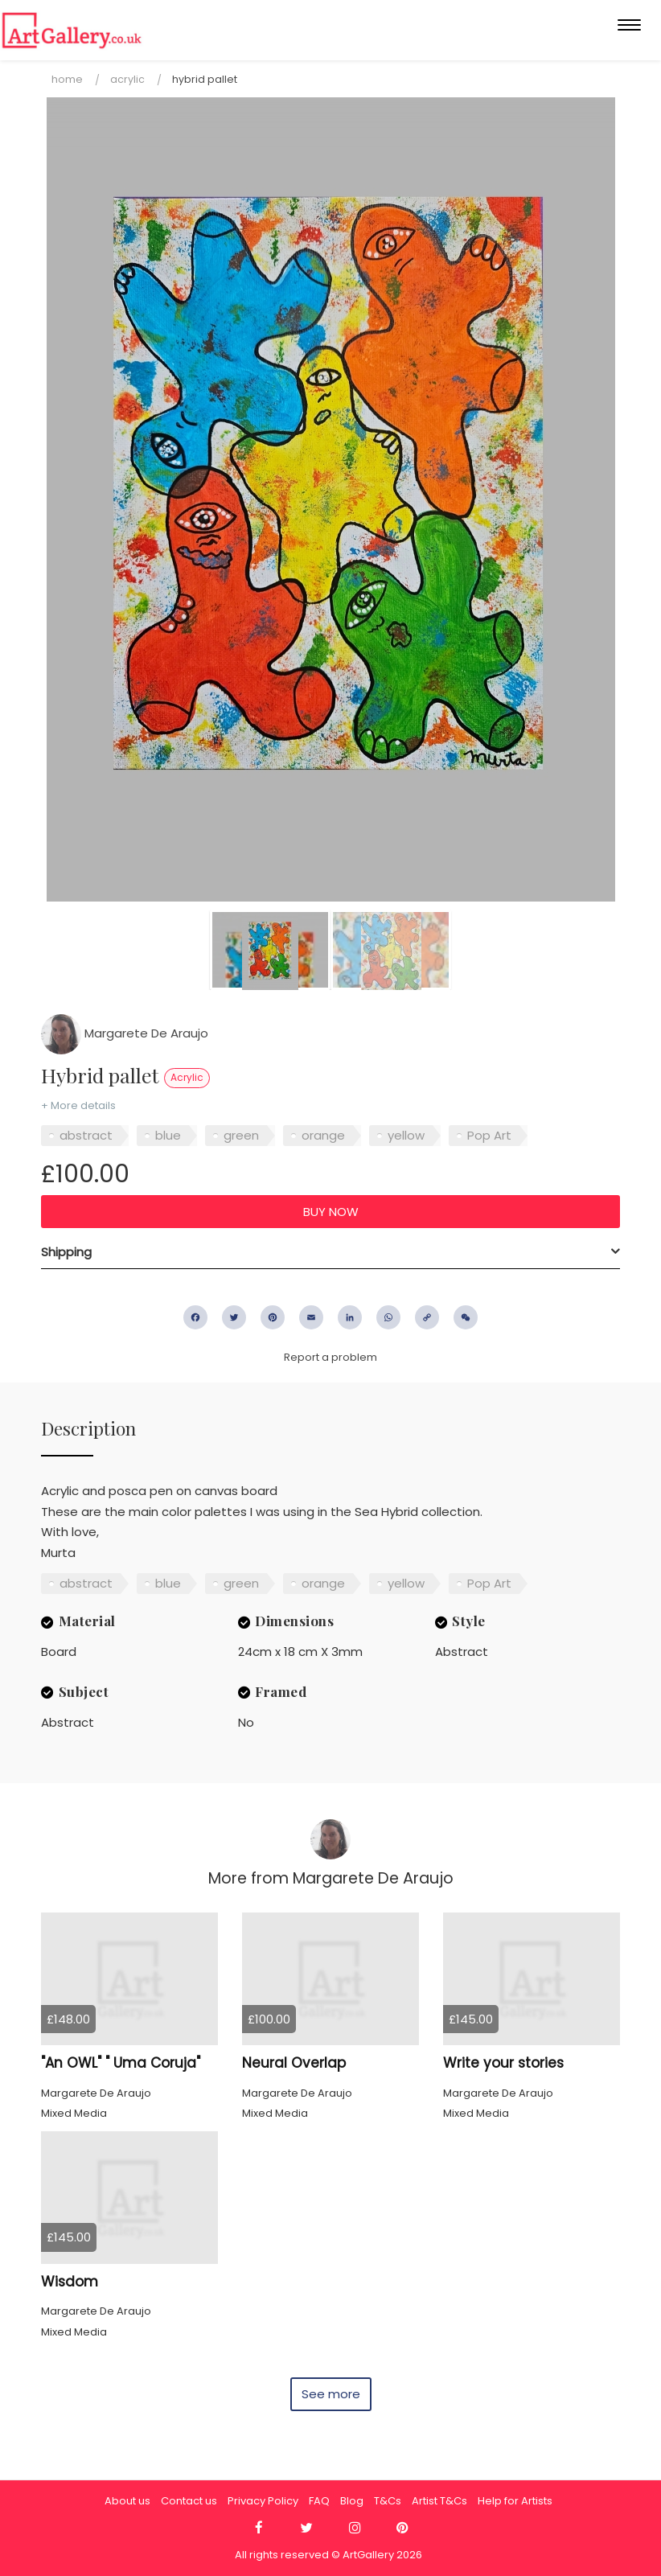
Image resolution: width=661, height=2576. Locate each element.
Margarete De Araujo (124, 1033)
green (241, 1135)
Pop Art (489, 1135)
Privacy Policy (263, 2500)
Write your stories (503, 2063)
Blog (351, 2500)
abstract (86, 1135)
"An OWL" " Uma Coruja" (120, 2063)
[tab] (330, 1252)
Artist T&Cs (439, 2500)
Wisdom (69, 2281)
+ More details (78, 1105)
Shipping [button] (66, 1251)
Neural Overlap (294, 2063)
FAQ (319, 2500)
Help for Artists (515, 2500)
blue (168, 1135)
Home (67, 79)
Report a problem (330, 1357)
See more (331, 2393)
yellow (406, 1135)
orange (323, 1135)
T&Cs (387, 2500)
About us (127, 2500)
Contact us (189, 2500)
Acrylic (127, 79)
